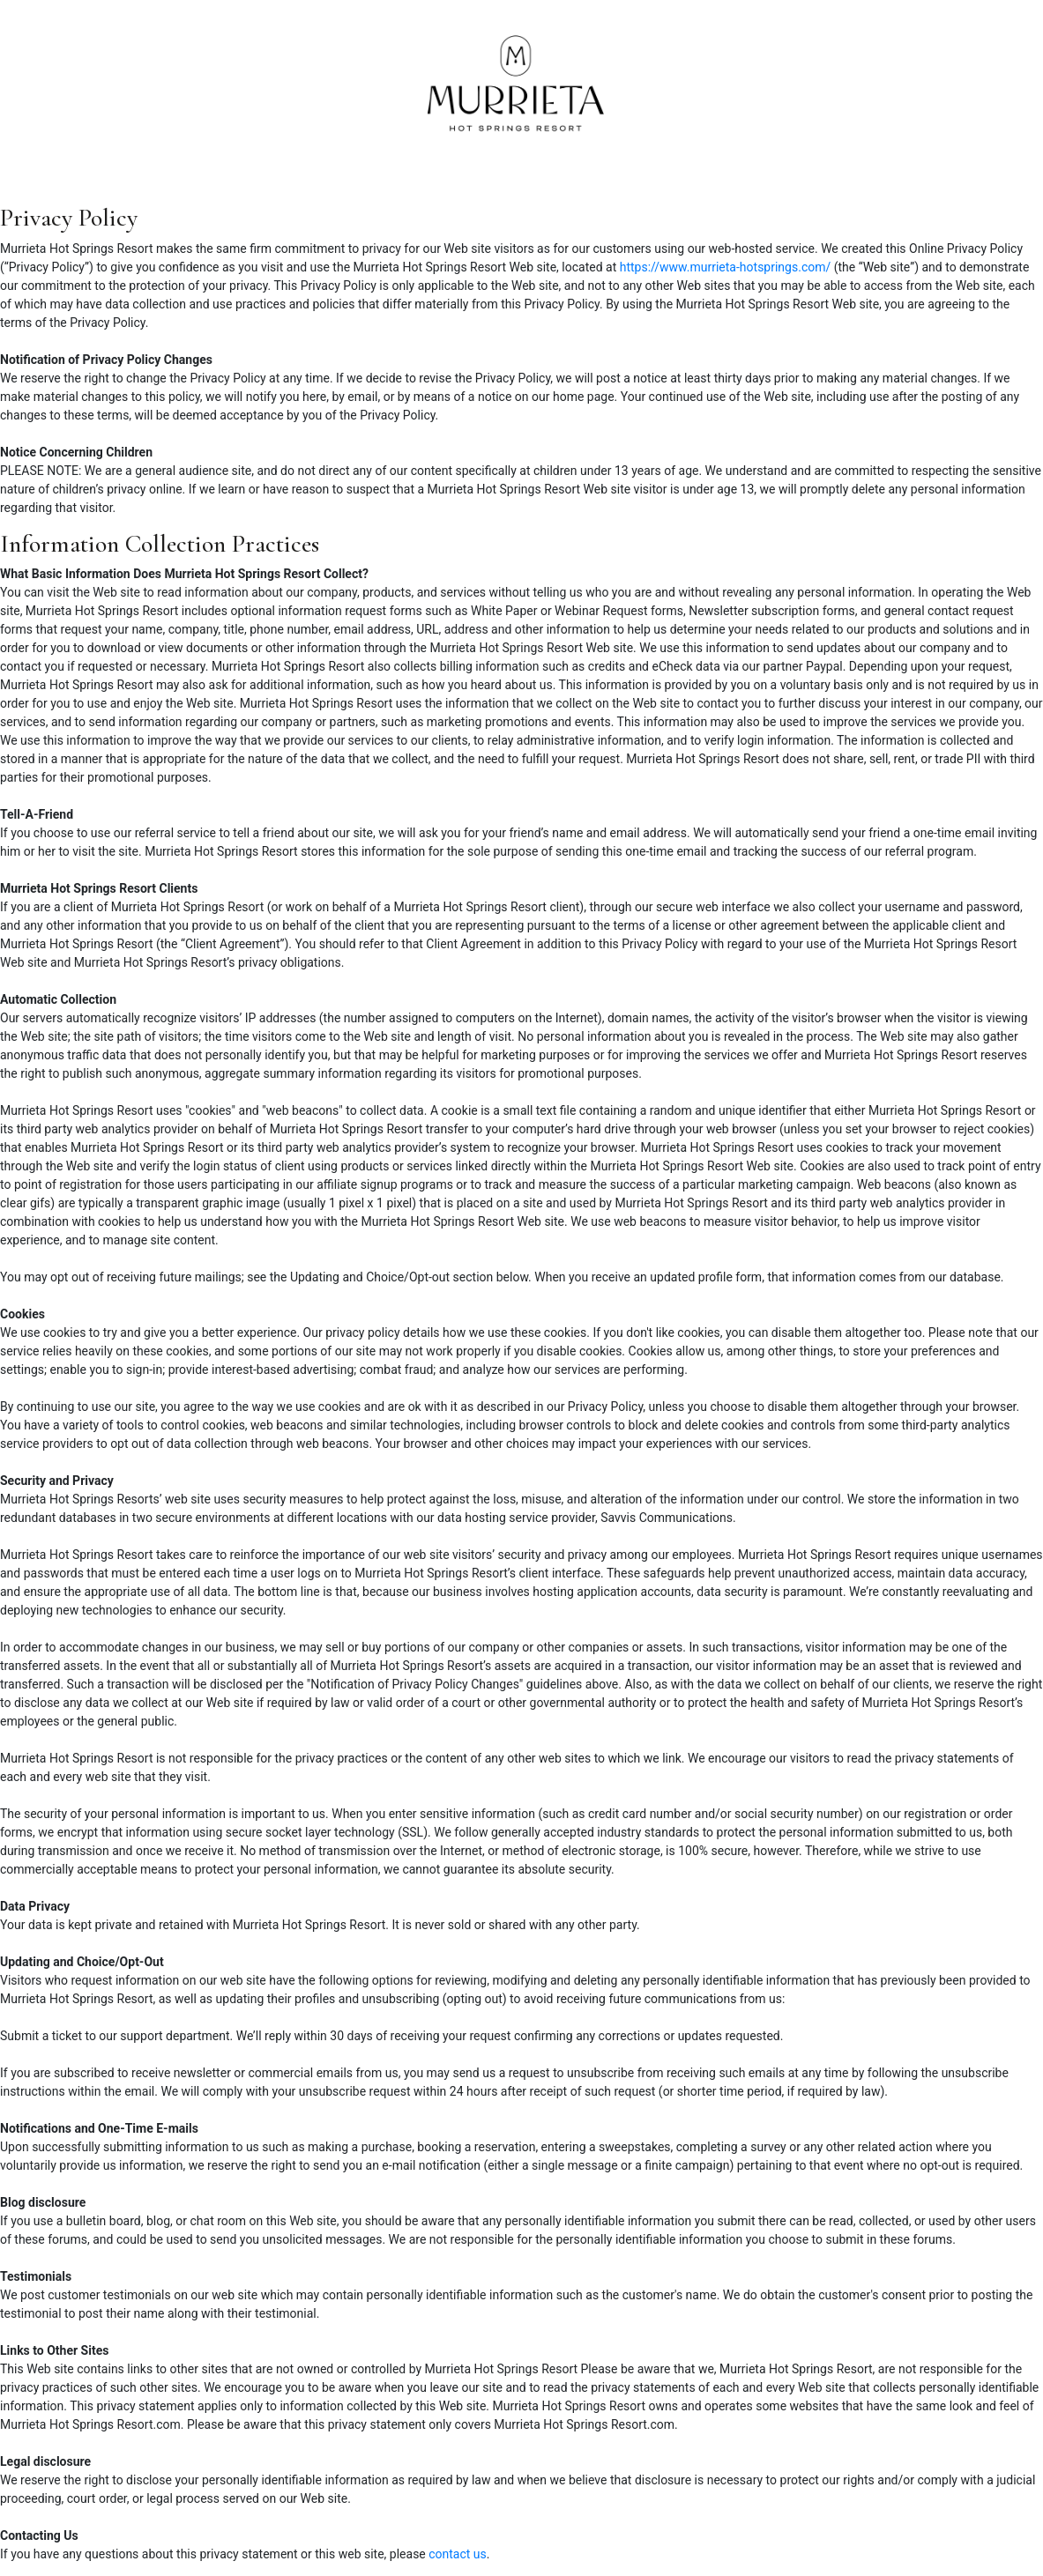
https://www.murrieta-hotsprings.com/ (725, 267)
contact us (457, 2554)
